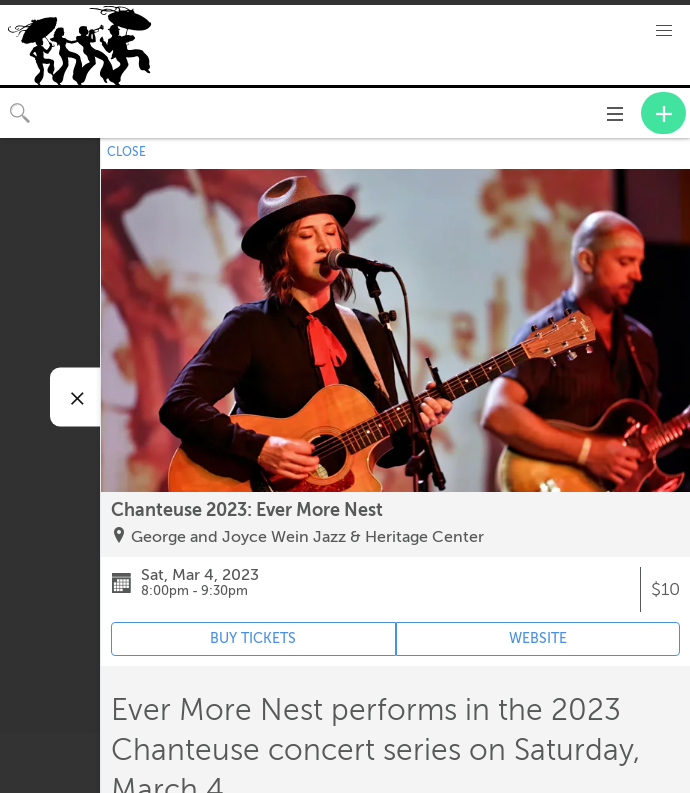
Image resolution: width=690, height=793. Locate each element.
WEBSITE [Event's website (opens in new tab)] (538, 638)
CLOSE (126, 152)
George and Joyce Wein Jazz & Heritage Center (307, 537)
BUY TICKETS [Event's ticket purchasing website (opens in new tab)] (253, 638)
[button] (664, 31)
